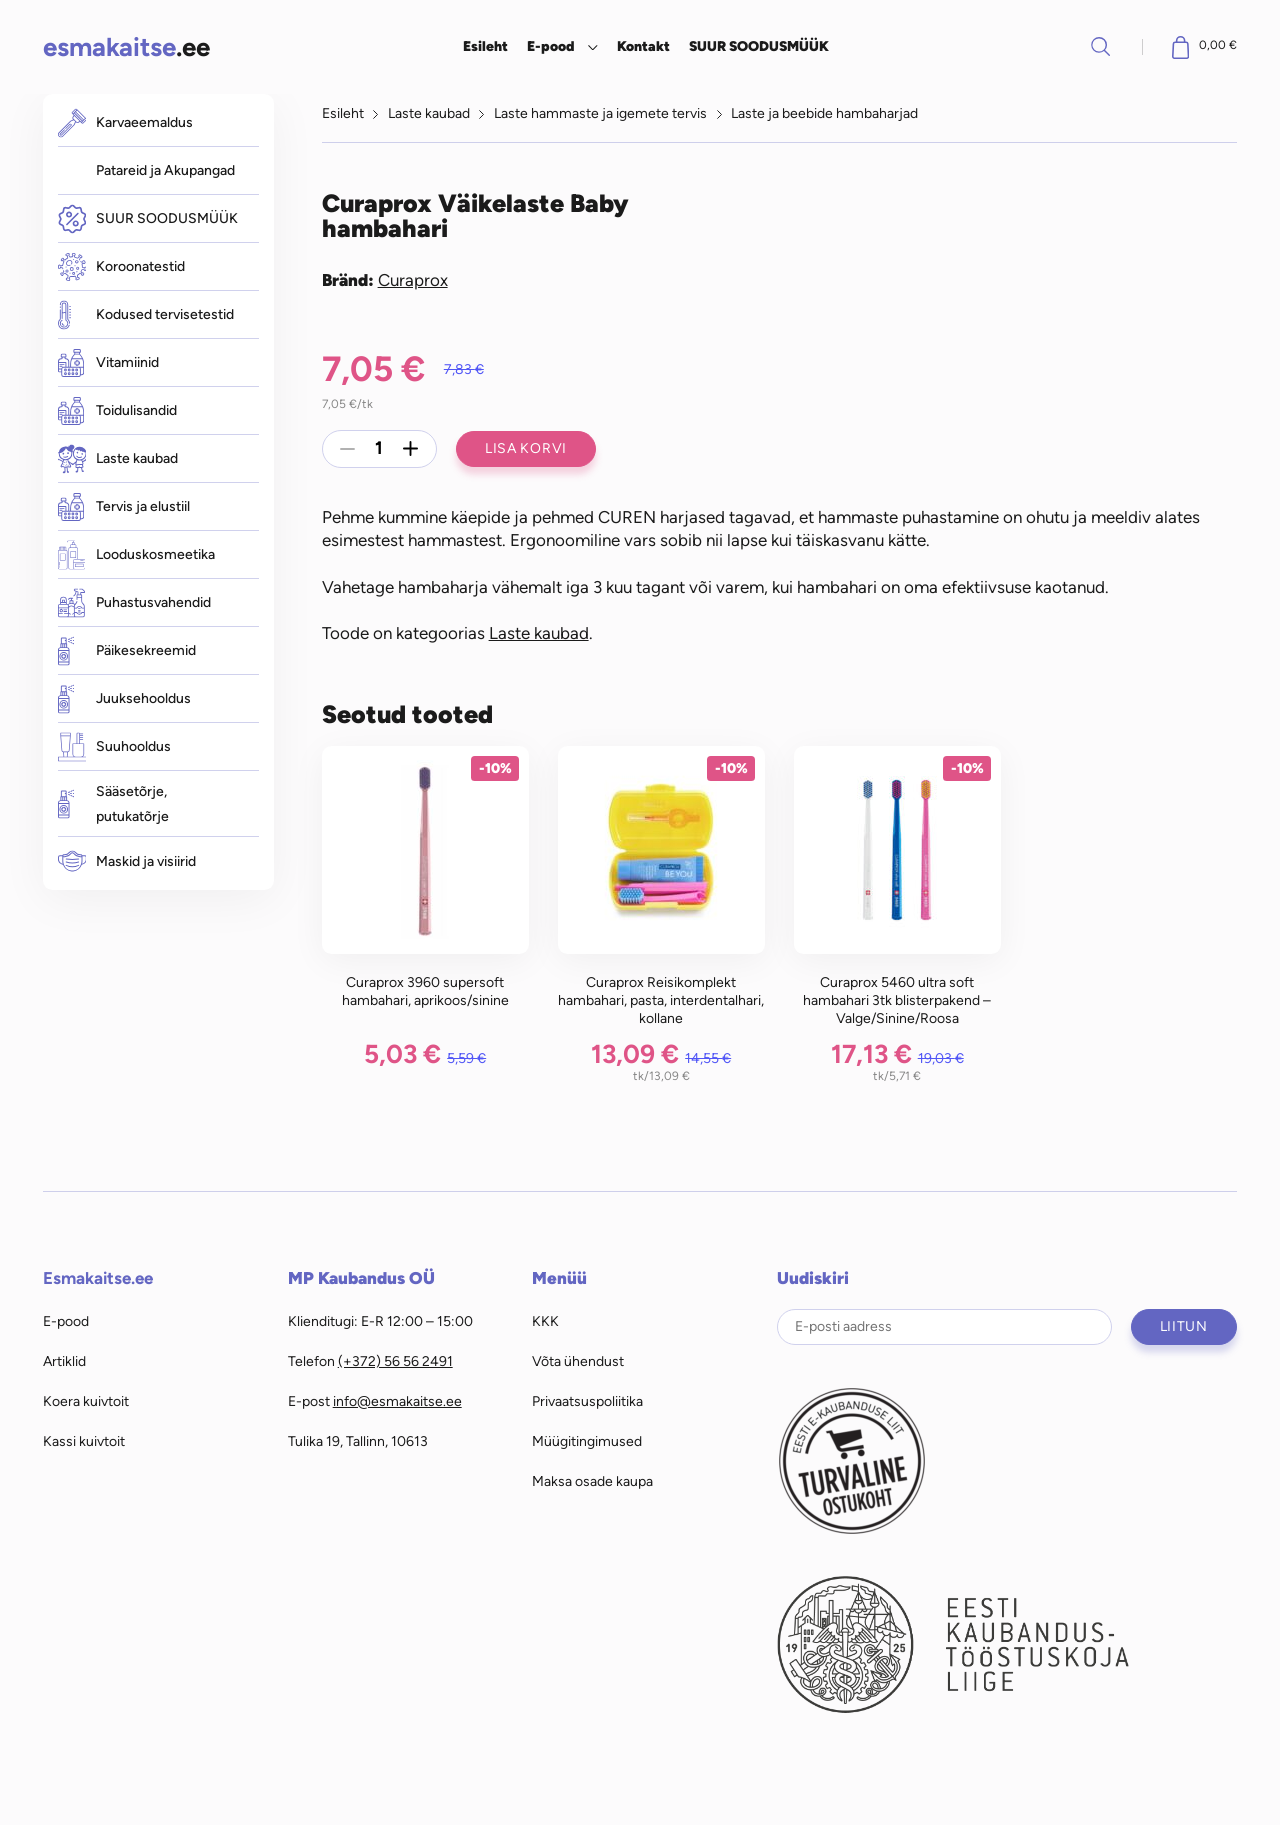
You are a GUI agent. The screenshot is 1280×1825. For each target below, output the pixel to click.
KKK (545, 1321)
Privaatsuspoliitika (587, 1401)
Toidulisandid (117, 411)
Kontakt (643, 46)
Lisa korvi (526, 448)
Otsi (1101, 46)
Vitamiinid (108, 363)
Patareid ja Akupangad (165, 170)
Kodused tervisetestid (146, 314)
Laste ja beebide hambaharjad (824, 113)
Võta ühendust (578, 1361)
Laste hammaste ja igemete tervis (600, 113)
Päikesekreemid (127, 650)
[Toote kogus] (379, 449)
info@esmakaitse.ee (397, 1401)
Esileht (485, 46)
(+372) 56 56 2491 (395, 1361)
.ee (126, 46)
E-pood (550, 46)
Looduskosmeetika (136, 554)
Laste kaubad (118, 458)
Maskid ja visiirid (127, 861)
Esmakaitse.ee (98, 1278)
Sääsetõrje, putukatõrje (113, 804)
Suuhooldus (114, 746)
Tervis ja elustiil (124, 507)
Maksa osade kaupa (592, 1481)
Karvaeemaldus (125, 122)
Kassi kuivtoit (84, 1441)
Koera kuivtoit (86, 1401)
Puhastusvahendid (134, 602)
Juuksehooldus (124, 698)
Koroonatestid (121, 267)
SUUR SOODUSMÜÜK (759, 46)
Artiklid (64, 1361)
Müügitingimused (587, 1441)
